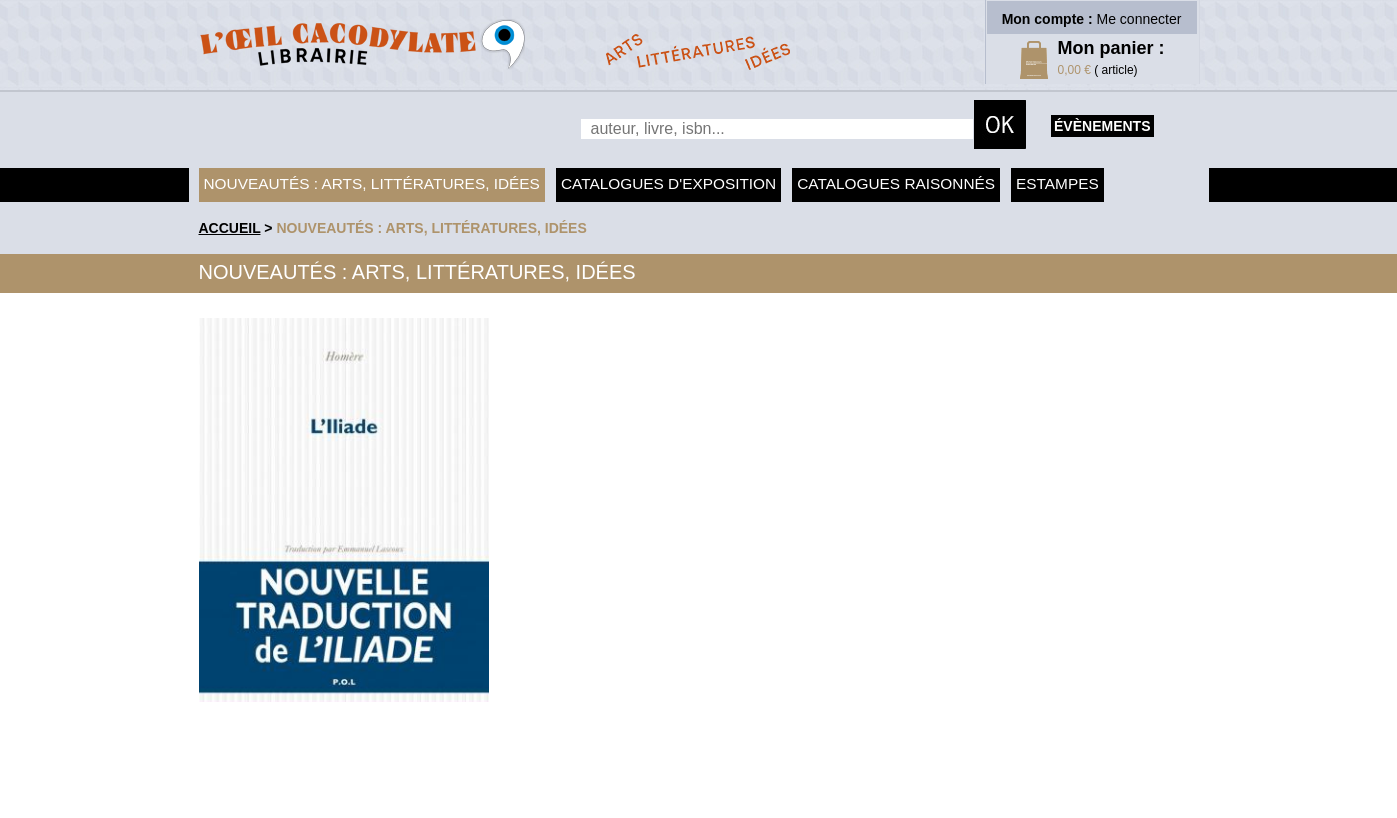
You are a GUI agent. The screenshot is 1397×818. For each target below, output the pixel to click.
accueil (230, 228)
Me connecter (1139, 19)
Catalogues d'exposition (668, 183)
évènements (1102, 126)
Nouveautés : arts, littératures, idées (372, 183)
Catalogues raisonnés (896, 183)
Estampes (1057, 183)
